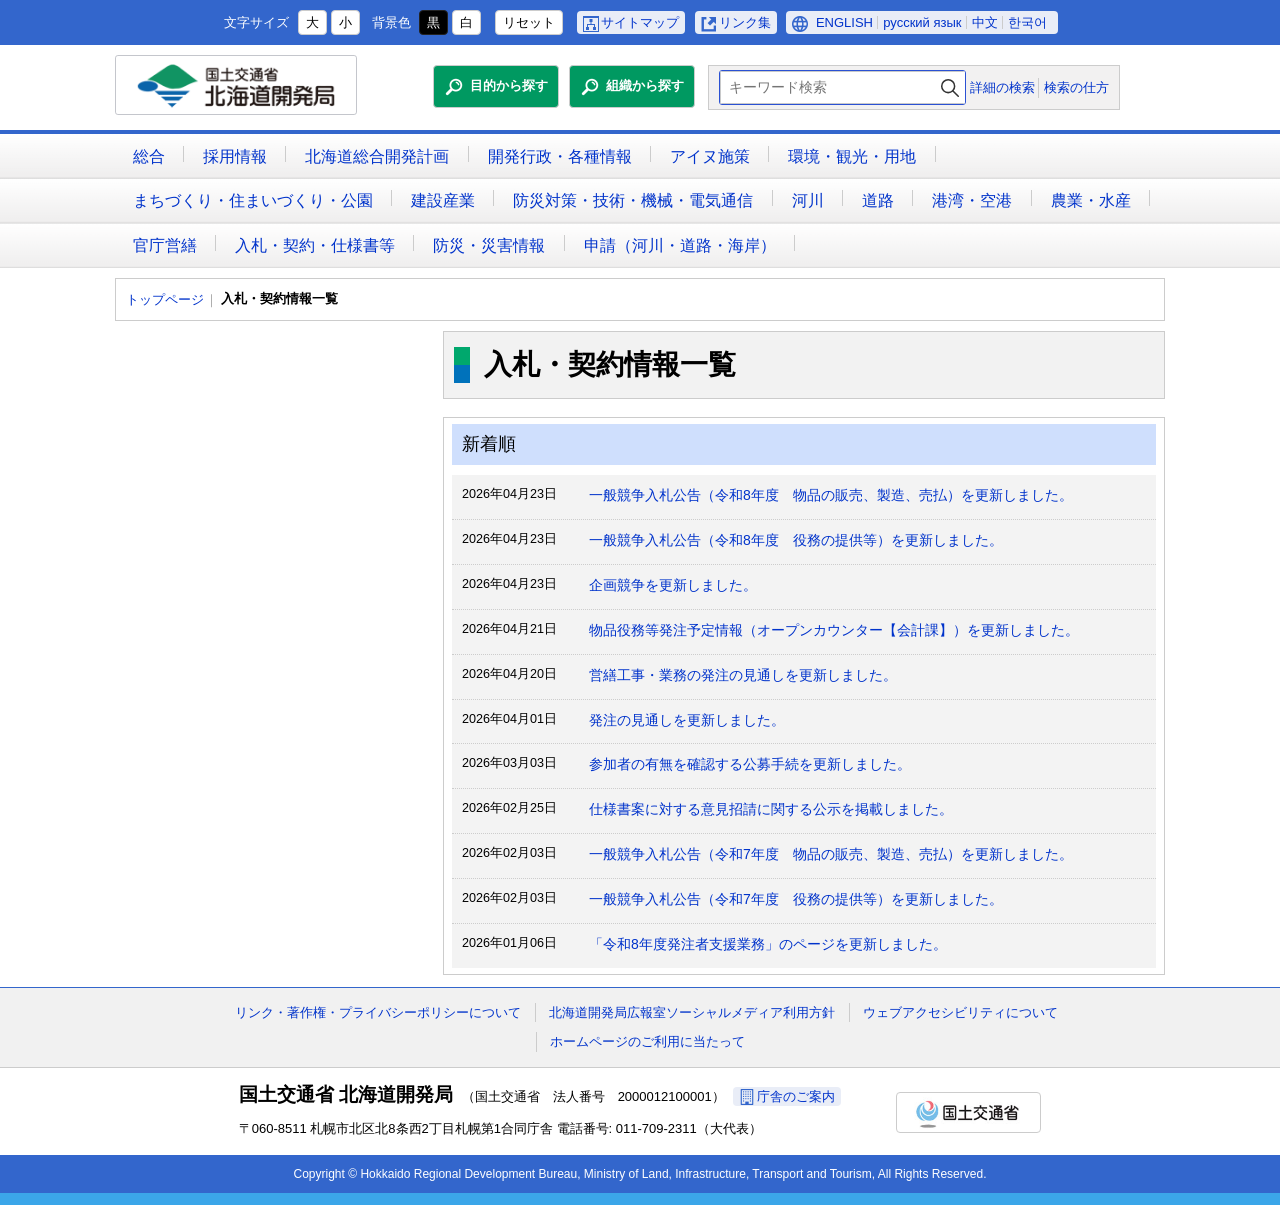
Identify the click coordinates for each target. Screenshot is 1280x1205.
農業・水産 (1091, 200)
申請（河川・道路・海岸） (680, 245)
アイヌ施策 (710, 156)
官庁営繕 (165, 245)
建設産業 (443, 200)
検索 (950, 87)
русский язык (922, 22)
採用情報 (235, 156)
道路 (878, 200)
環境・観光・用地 (852, 156)
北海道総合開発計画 (377, 156)
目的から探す (509, 85)
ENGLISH (844, 22)
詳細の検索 (1002, 87)
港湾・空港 (972, 200)
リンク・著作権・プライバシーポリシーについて (378, 1012)
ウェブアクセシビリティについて (960, 1012)
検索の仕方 (1076, 87)
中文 (985, 22)
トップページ (165, 299)
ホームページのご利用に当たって (647, 1041)
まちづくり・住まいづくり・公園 (253, 200)
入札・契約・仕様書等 (315, 245)
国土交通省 (968, 1112)
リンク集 (745, 22)
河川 (808, 200)
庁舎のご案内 (796, 1096)
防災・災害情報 (489, 245)
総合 (149, 156)
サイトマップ (640, 22)
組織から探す (645, 85)
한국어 (1027, 22)
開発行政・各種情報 (560, 156)
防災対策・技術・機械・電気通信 (633, 200)
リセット (529, 22)
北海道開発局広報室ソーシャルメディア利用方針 (692, 1012)
